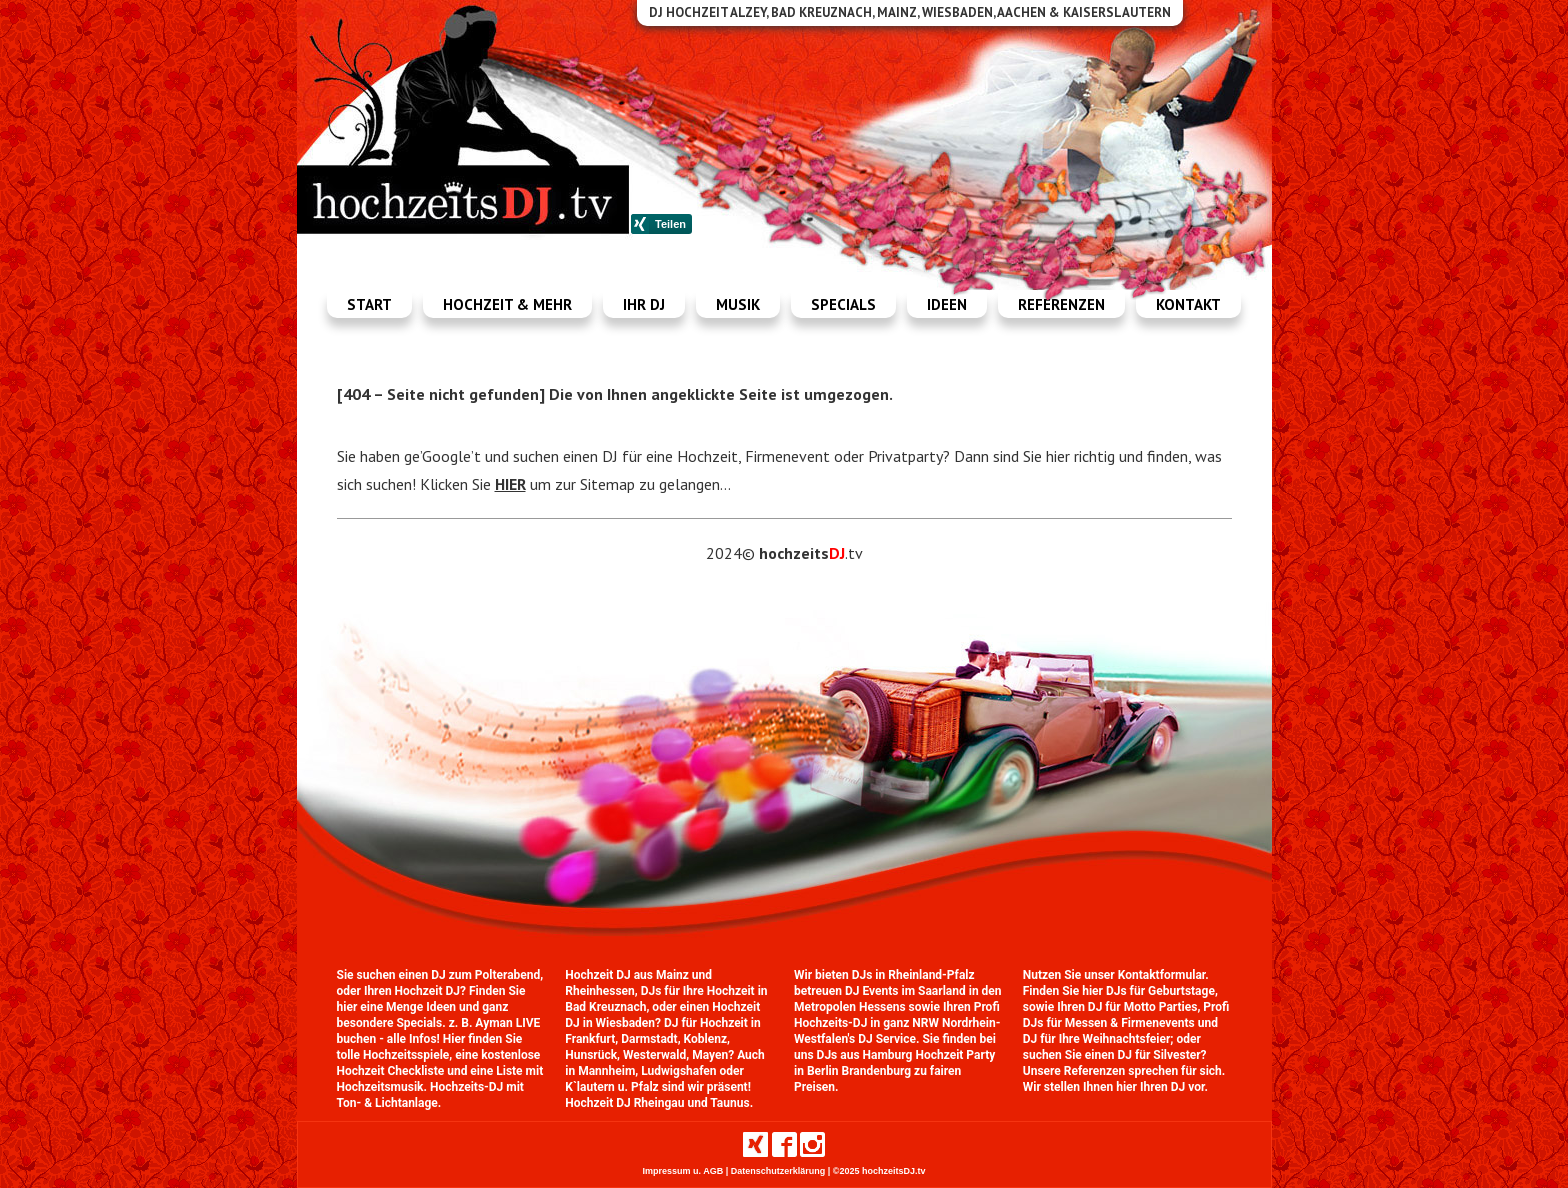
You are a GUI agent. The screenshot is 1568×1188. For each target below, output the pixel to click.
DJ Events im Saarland (905, 991)
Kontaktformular (1162, 975)
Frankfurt (590, 1039)
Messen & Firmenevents (1130, 1023)
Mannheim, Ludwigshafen (647, 1071)
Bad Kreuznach (605, 1007)
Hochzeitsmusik (380, 1087)
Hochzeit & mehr (507, 304)
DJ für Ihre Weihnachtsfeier (1097, 1039)
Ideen (947, 304)
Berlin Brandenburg (859, 1071)
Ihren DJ (1162, 1087)
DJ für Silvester (1158, 1055)
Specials (843, 304)
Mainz (672, 975)
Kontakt (1188, 304)
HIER (510, 484)
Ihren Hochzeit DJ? (415, 991)
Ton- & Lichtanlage (387, 1103)
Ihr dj (644, 304)
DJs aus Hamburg (865, 1055)
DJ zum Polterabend (485, 975)
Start (369, 304)
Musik (738, 304)
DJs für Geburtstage (1160, 991)
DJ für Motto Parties (1143, 1007)
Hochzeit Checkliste (391, 1071)
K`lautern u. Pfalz (611, 1087)
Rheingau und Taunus (692, 1103)
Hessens (882, 1007)
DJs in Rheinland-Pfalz (913, 975)
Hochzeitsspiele (406, 1055)
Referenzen (1061, 304)
